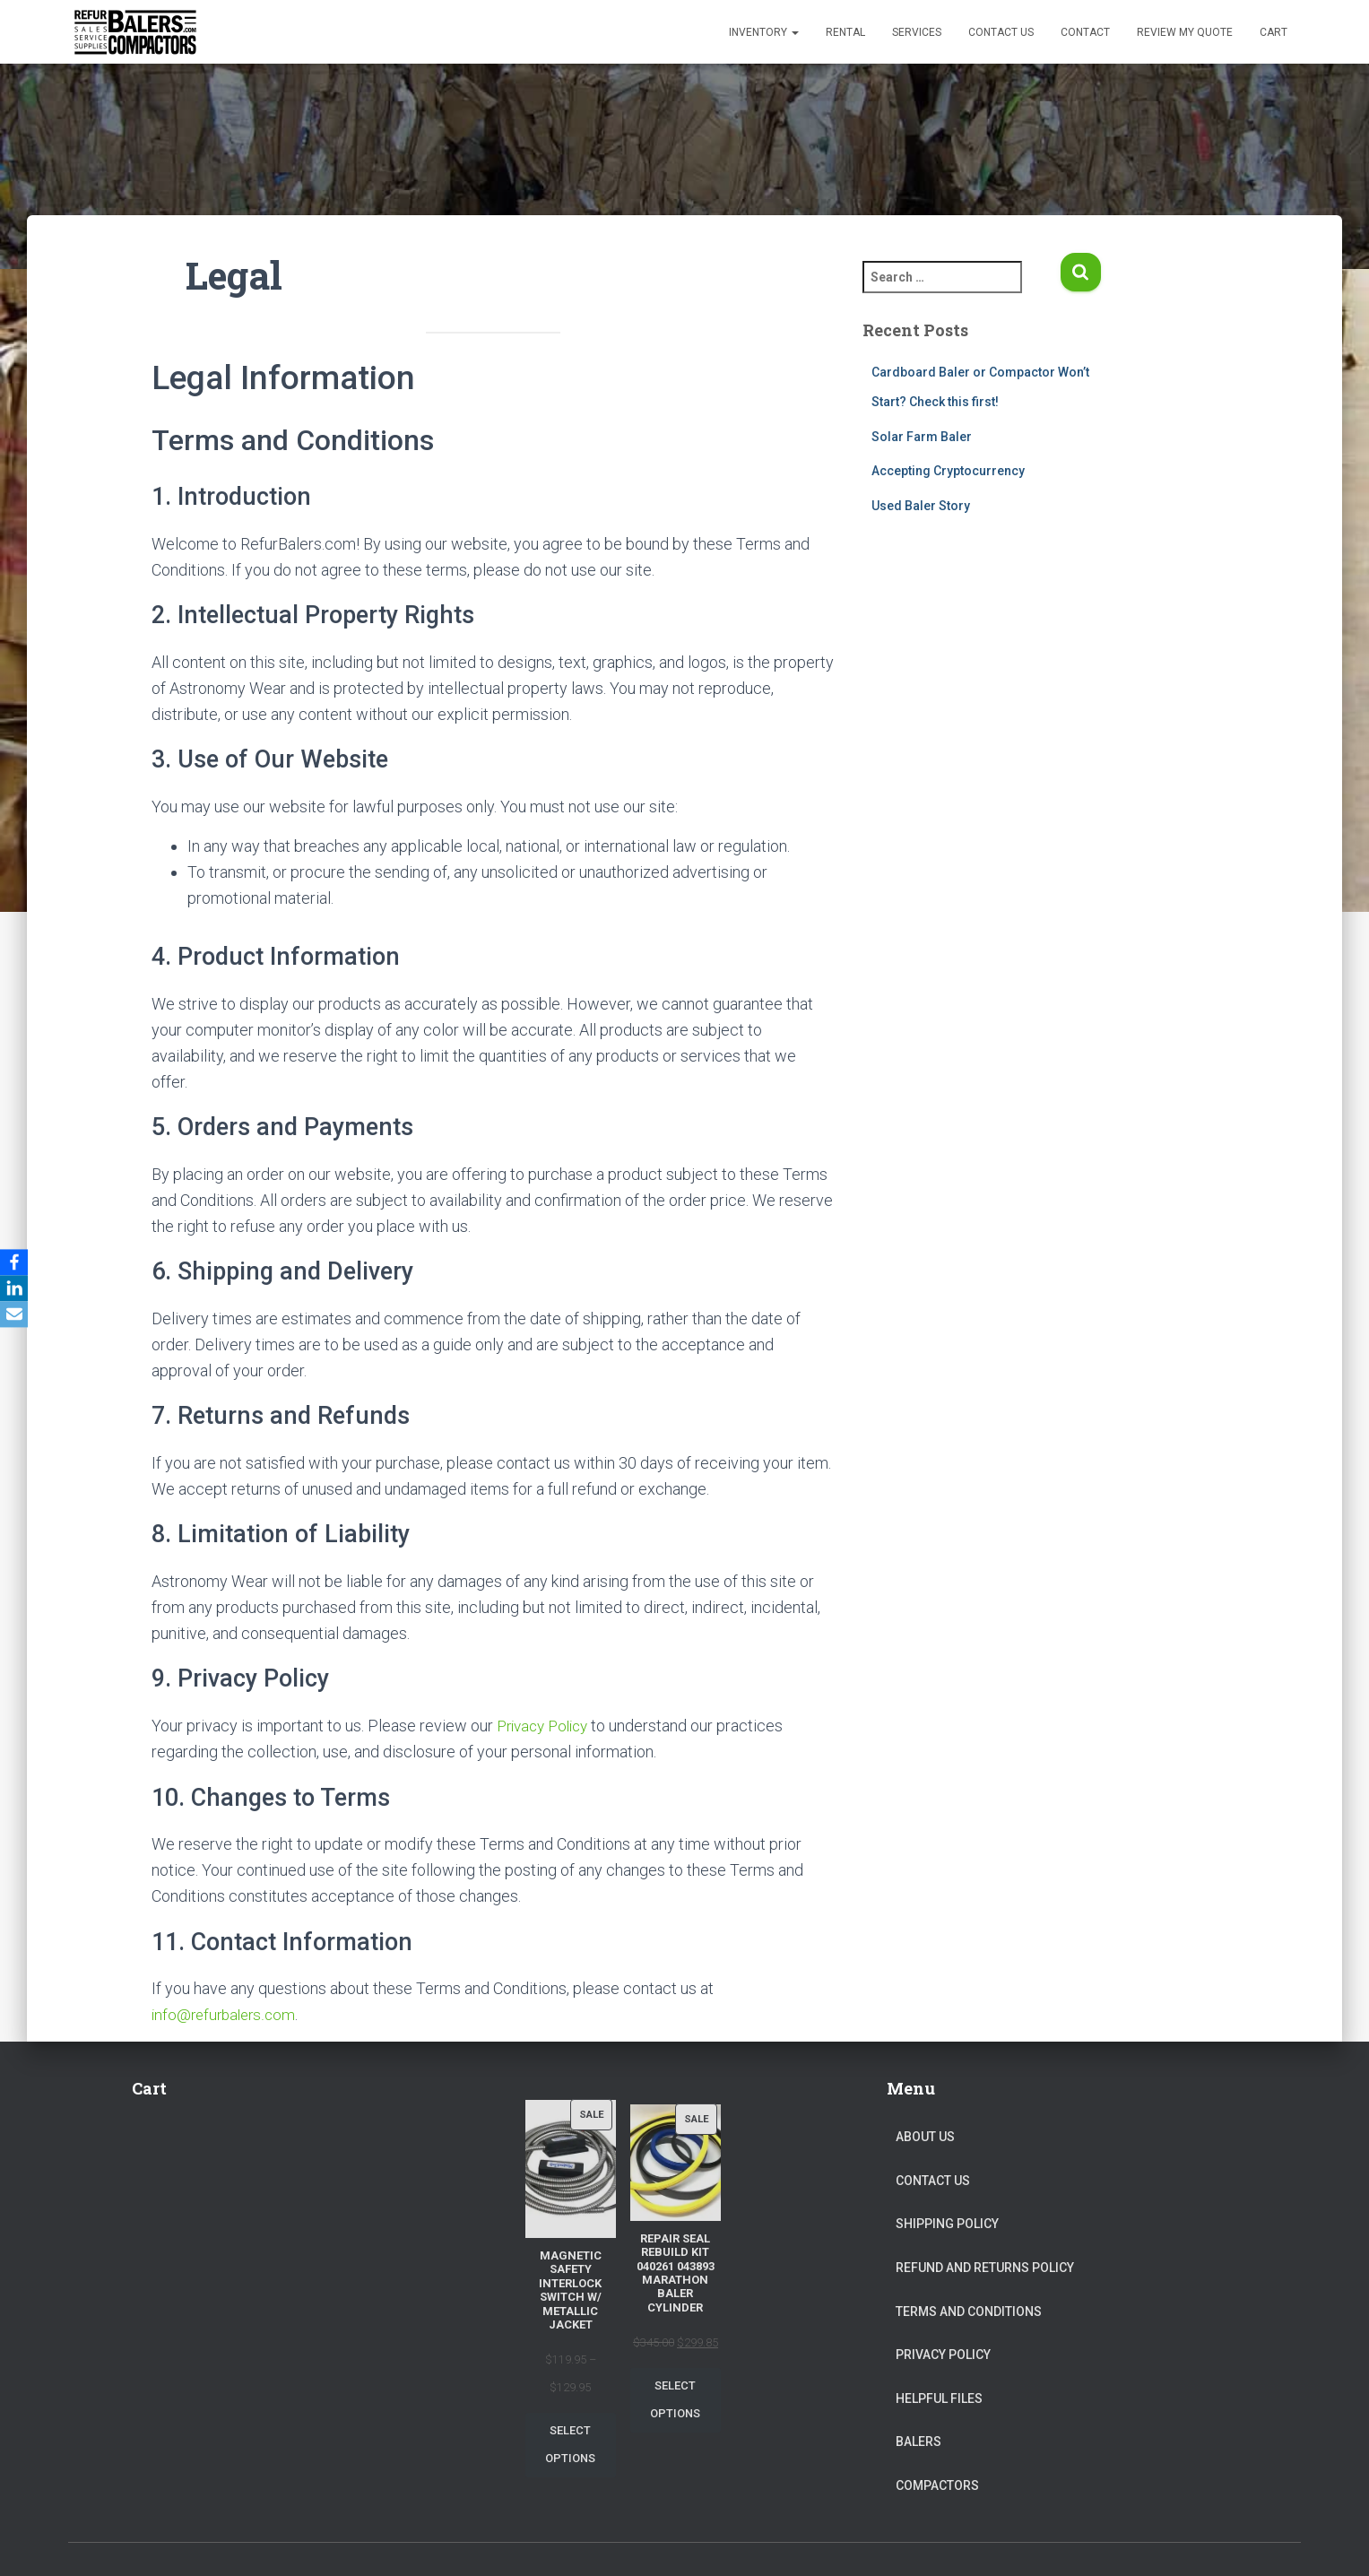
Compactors (937, 2484)
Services (916, 32)
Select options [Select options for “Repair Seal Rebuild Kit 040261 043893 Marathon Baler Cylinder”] (675, 2399)
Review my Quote (1185, 32)
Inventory (764, 32)
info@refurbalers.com (227, 2014)
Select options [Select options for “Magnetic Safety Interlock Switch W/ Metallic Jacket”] (570, 2444)
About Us (925, 2136)
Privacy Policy (547, 1725)
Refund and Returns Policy (985, 2266)
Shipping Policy (947, 2223)
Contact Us (1001, 32)
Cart (1273, 32)
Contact (1085, 32)
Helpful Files (939, 2397)
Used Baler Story (920, 506)
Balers (918, 2441)
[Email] (17, 1315)
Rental (845, 32)
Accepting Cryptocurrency (948, 471)
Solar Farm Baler (921, 436)
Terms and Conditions (969, 2310)
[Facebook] (17, 1261)
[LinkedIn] (17, 1288)
